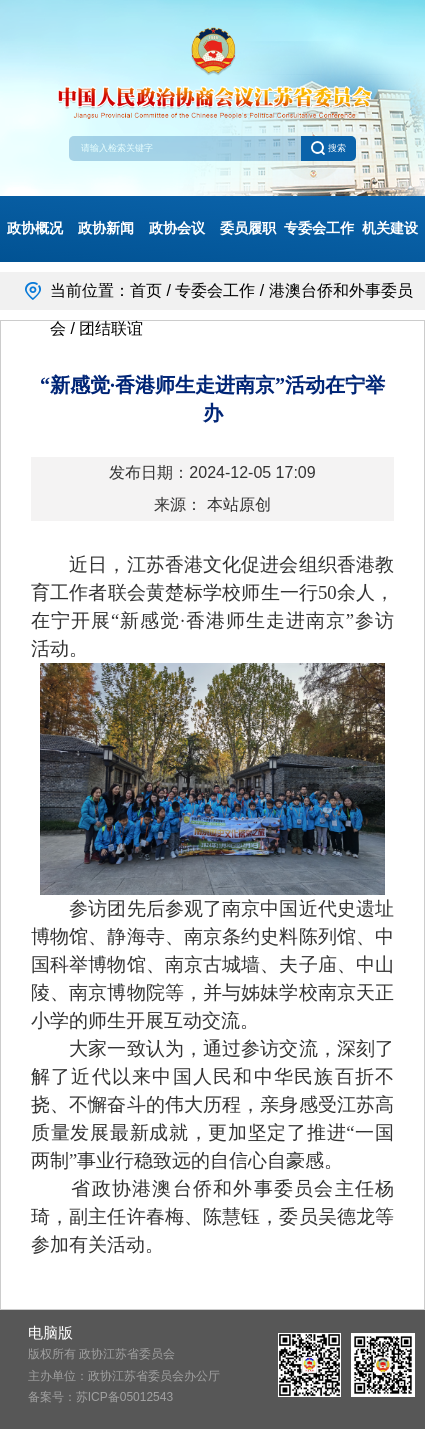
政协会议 (177, 228)
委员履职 (248, 228)
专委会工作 (319, 228)
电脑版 (50, 1333)
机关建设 (390, 228)
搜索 (328, 148)
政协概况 (35, 228)
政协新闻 (106, 228)
